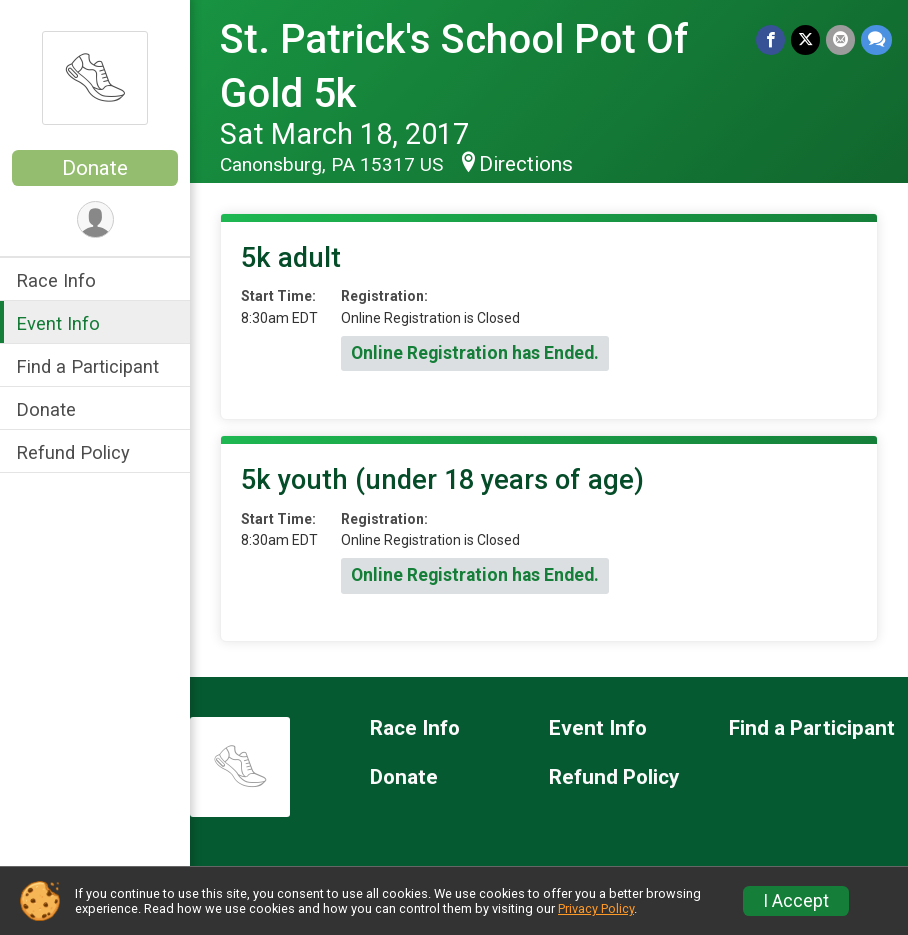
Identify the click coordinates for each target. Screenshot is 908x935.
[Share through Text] (876, 39)
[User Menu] (95, 219)
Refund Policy (73, 452)
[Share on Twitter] (805, 39)
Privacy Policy (596, 908)
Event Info (58, 323)
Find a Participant (87, 366)
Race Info (56, 280)
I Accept (796, 901)
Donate (95, 168)
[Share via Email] (840, 39)
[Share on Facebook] (770, 39)
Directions (526, 164)
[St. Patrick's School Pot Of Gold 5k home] (95, 77)
